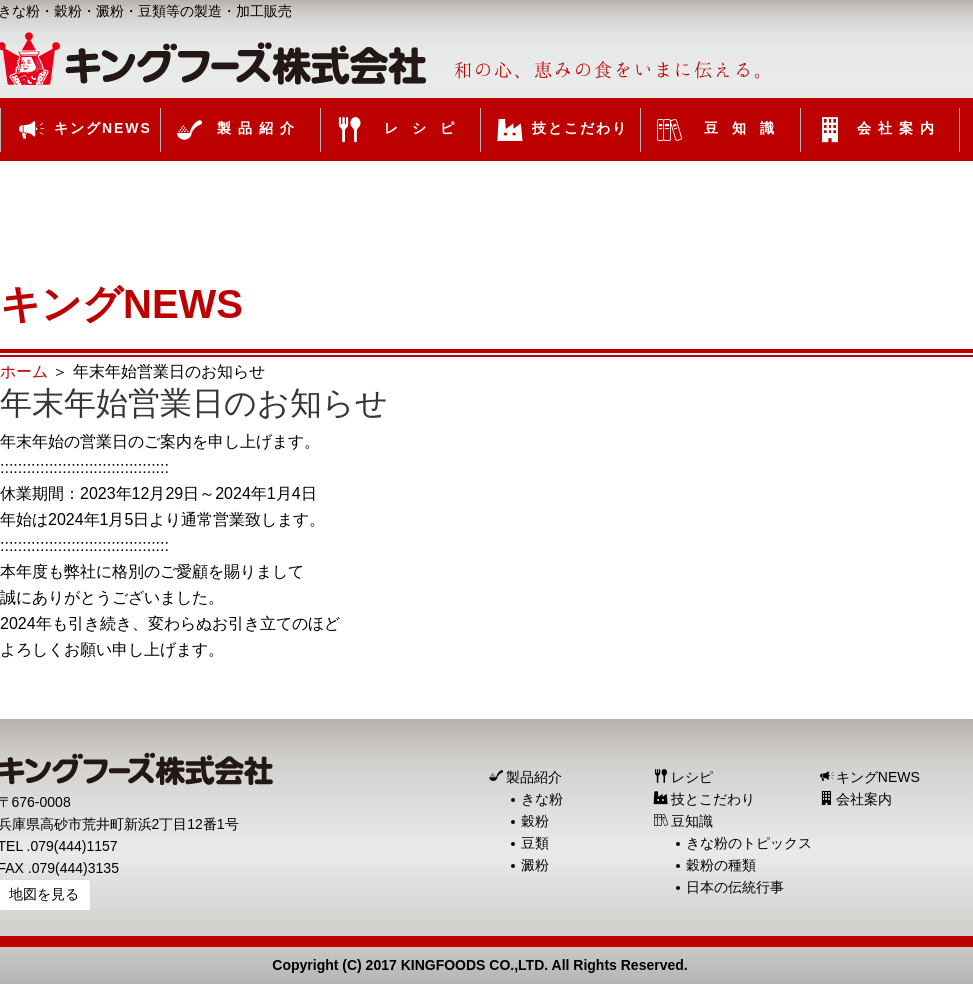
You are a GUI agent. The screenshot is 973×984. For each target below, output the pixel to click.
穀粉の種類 (721, 865)
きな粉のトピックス (749, 843)
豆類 (535, 843)
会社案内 (864, 799)
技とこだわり (713, 799)
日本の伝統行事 (735, 887)
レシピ (692, 777)
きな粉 (542, 799)
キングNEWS (878, 777)
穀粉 (535, 821)
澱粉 (535, 865)
